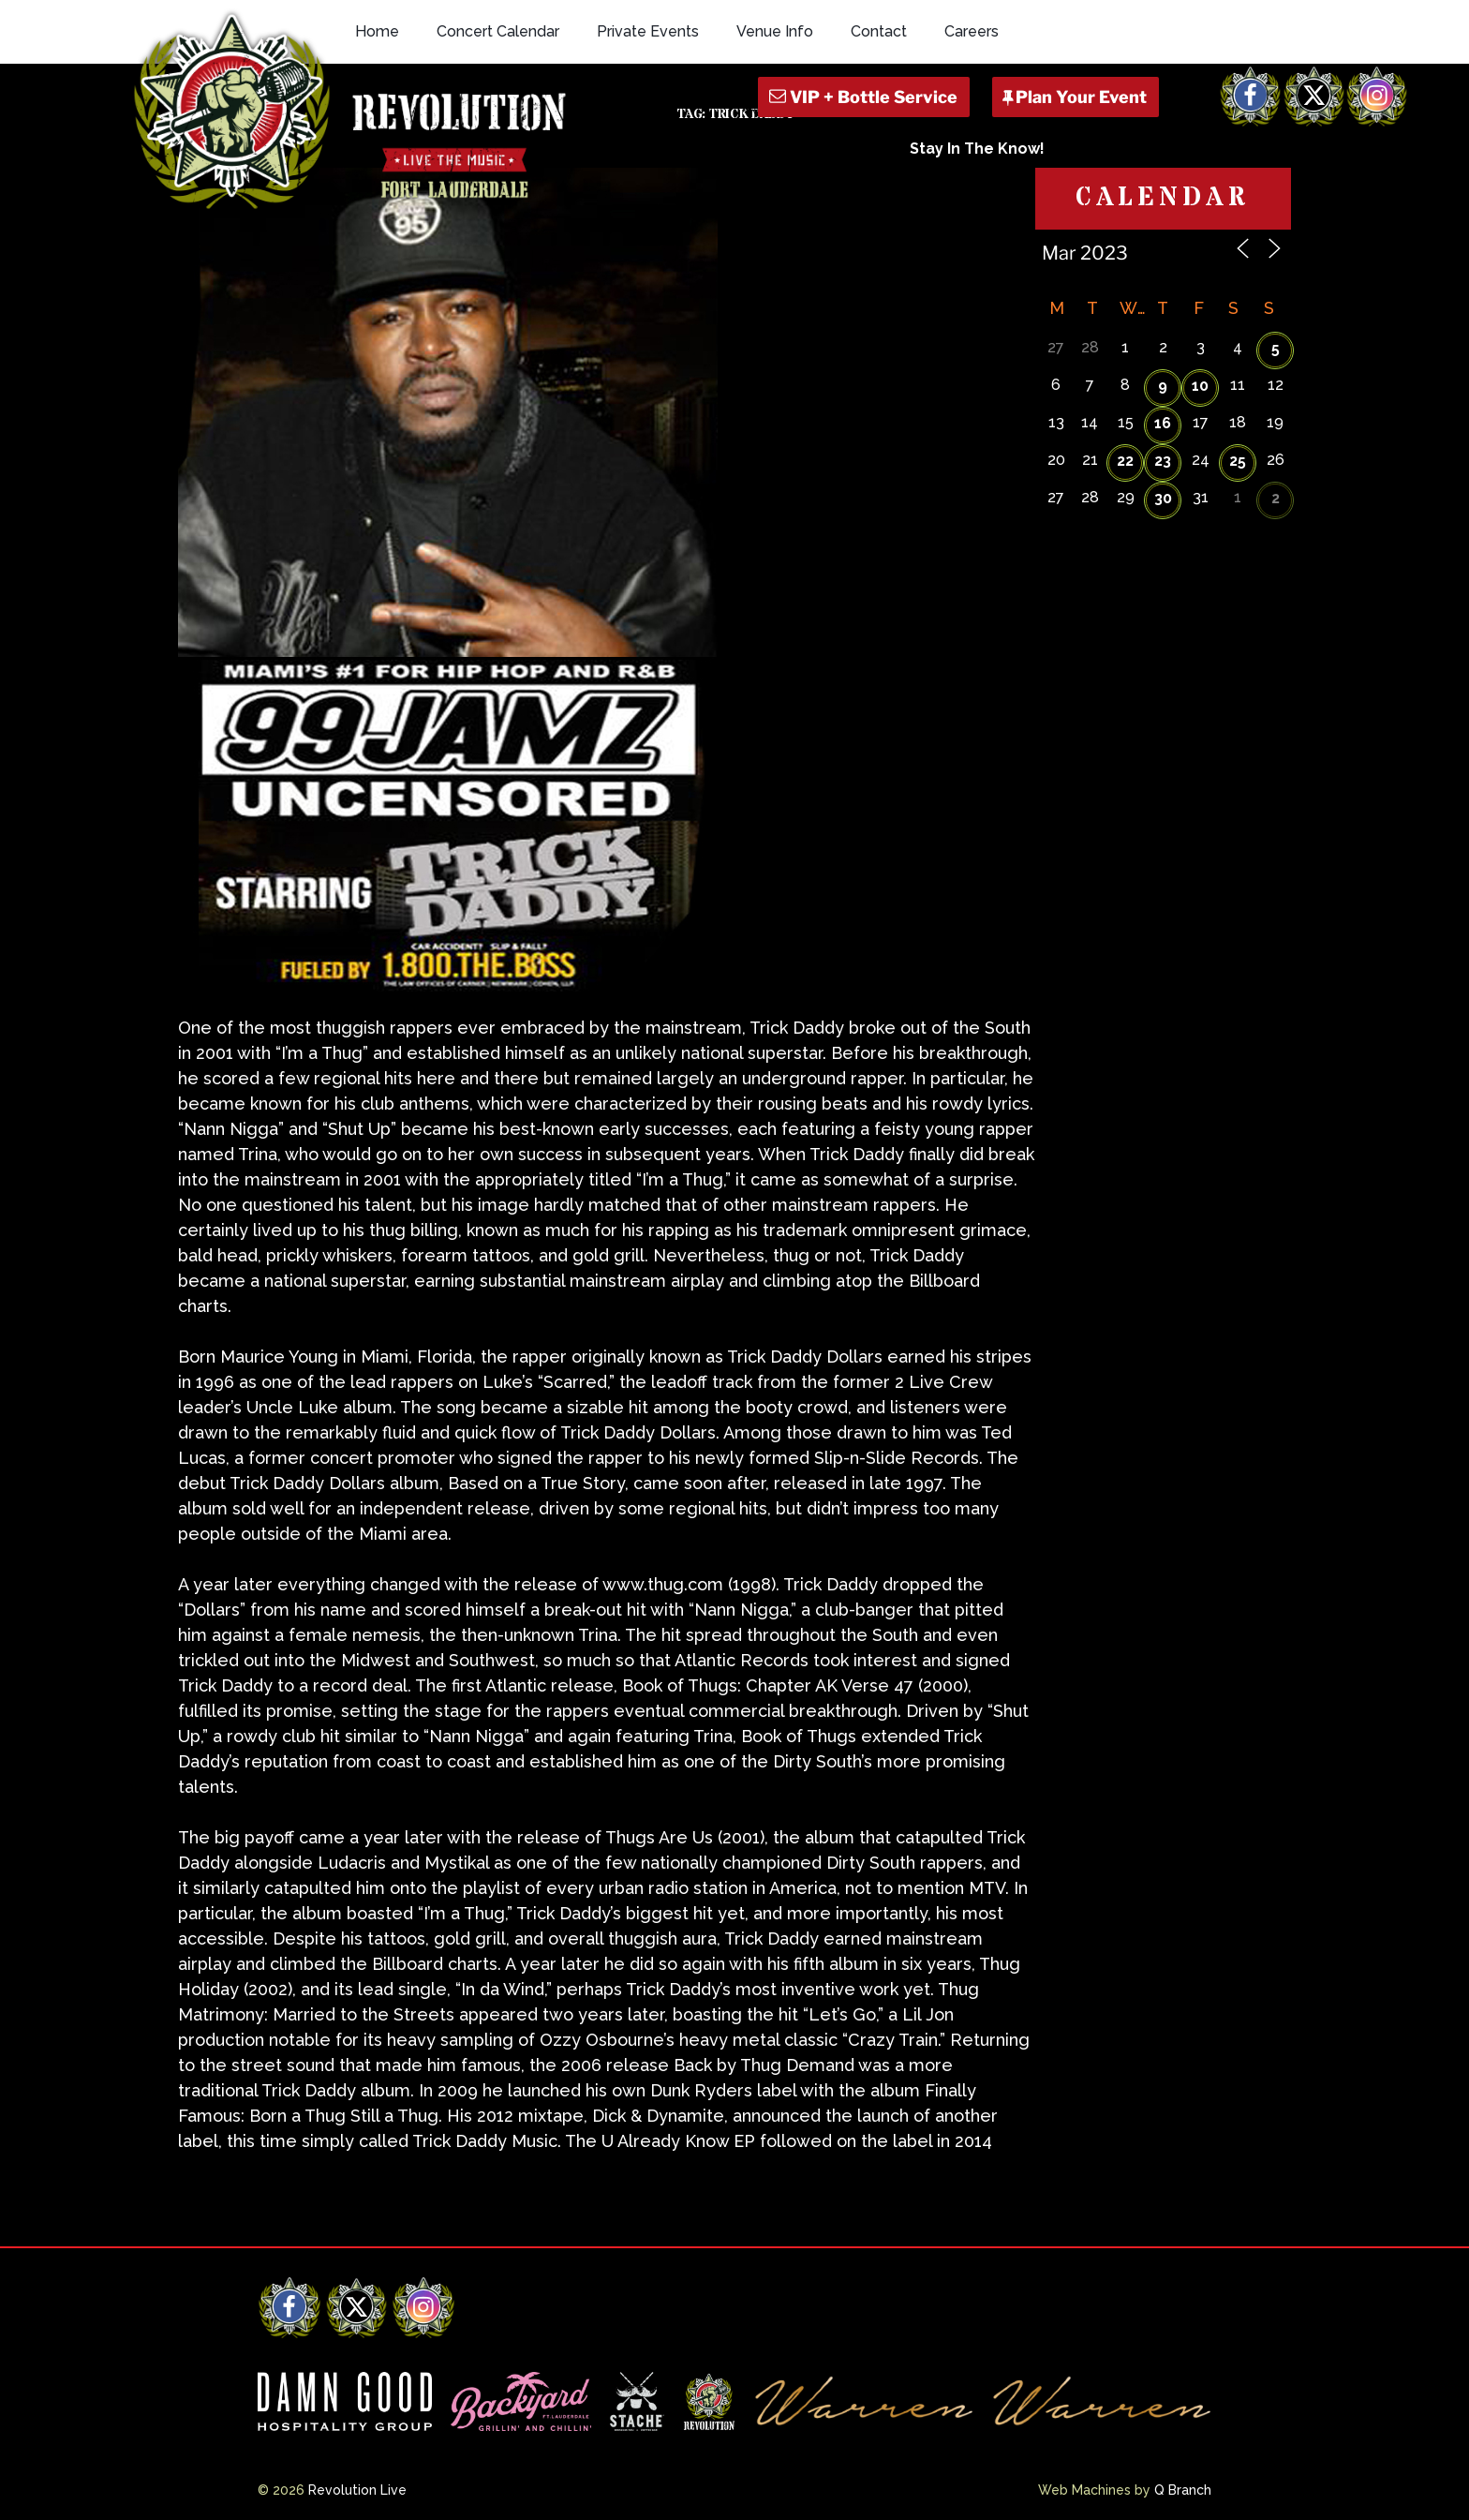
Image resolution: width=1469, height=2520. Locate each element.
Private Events (648, 31)
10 (1200, 386)
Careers (971, 31)
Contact (879, 31)
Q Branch (1182, 2490)
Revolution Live (357, 2490)
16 (1162, 423)
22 (1125, 461)
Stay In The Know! (977, 148)
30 (1163, 498)
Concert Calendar (498, 31)
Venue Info (774, 31)
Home (377, 31)
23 (1162, 461)
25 (1237, 461)
